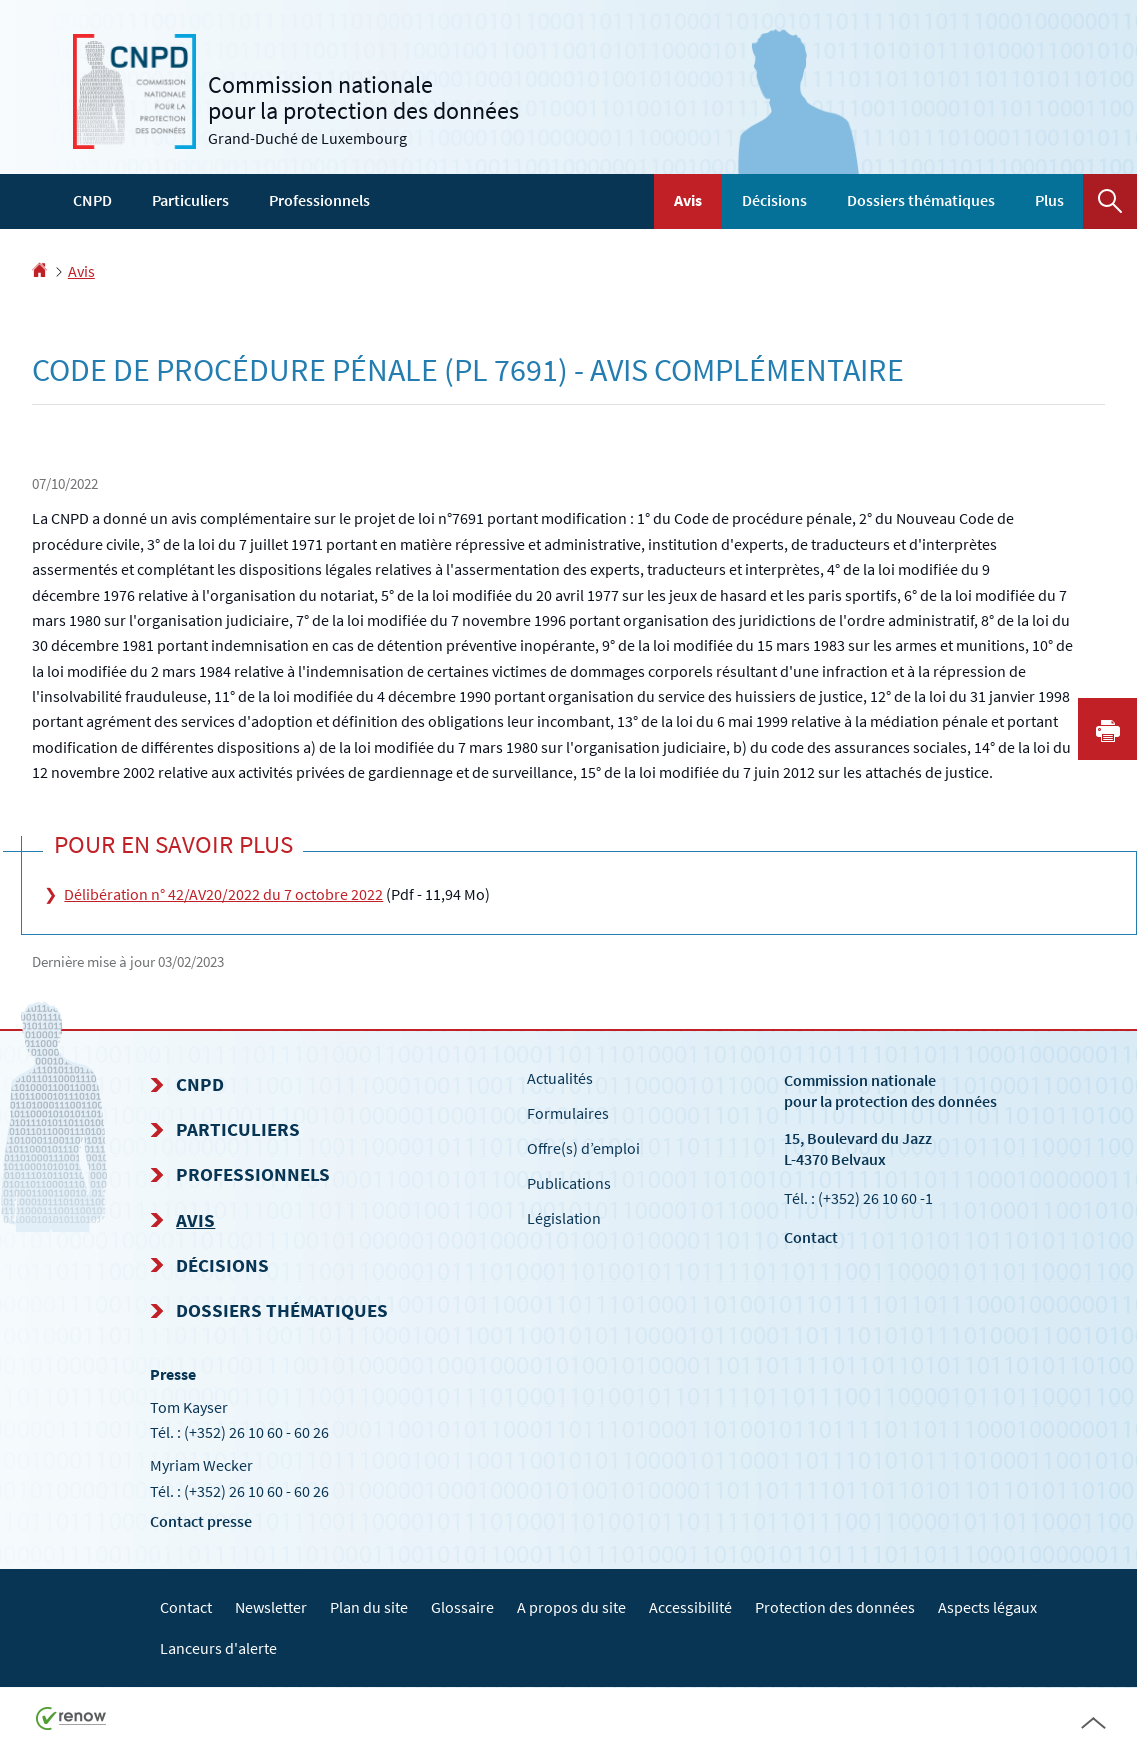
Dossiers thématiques (921, 200)
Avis (688, 200)
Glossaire (462, 1607)
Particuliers (190, 200)
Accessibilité (690, 1607)
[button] (1110, 201)
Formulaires (568, 1113)
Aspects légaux (987, 1607)
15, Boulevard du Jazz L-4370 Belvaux (858, 1148)
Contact (811, 1237)
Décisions (774, 200)
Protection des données (835, 1607)
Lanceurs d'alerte (218, 1648)
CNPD (92, 200)
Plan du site (369, 1607)
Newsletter (271, 1607)
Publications (569, 1183)
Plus (1049, 200)
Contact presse (201, 1521)
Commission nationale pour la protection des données (890, 1090)
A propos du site (571, 1607)
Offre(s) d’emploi (583, 1148)
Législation (564, 1218)
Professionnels (319, 200)
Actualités (560, 1078)
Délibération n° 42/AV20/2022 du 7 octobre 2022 (223, 894)
